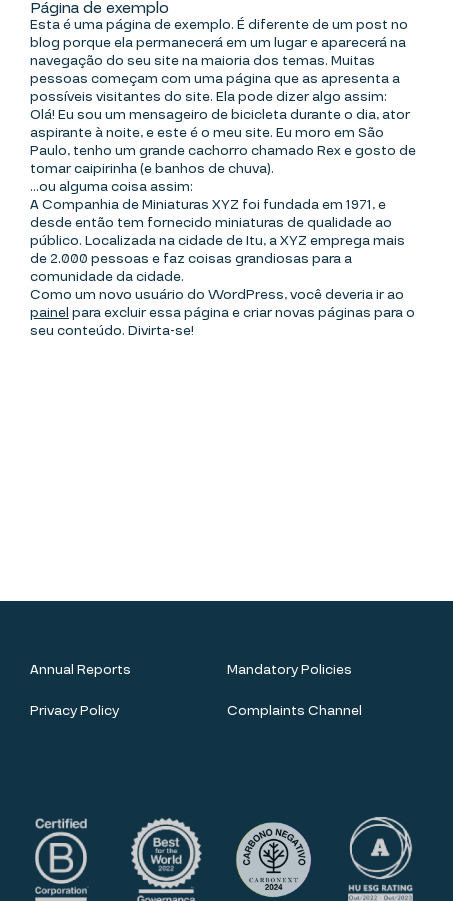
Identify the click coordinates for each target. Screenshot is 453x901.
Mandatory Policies (289, 670)
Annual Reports (80, 670)
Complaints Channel (294, 711)
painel (49, 313)
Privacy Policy (74, 711)
